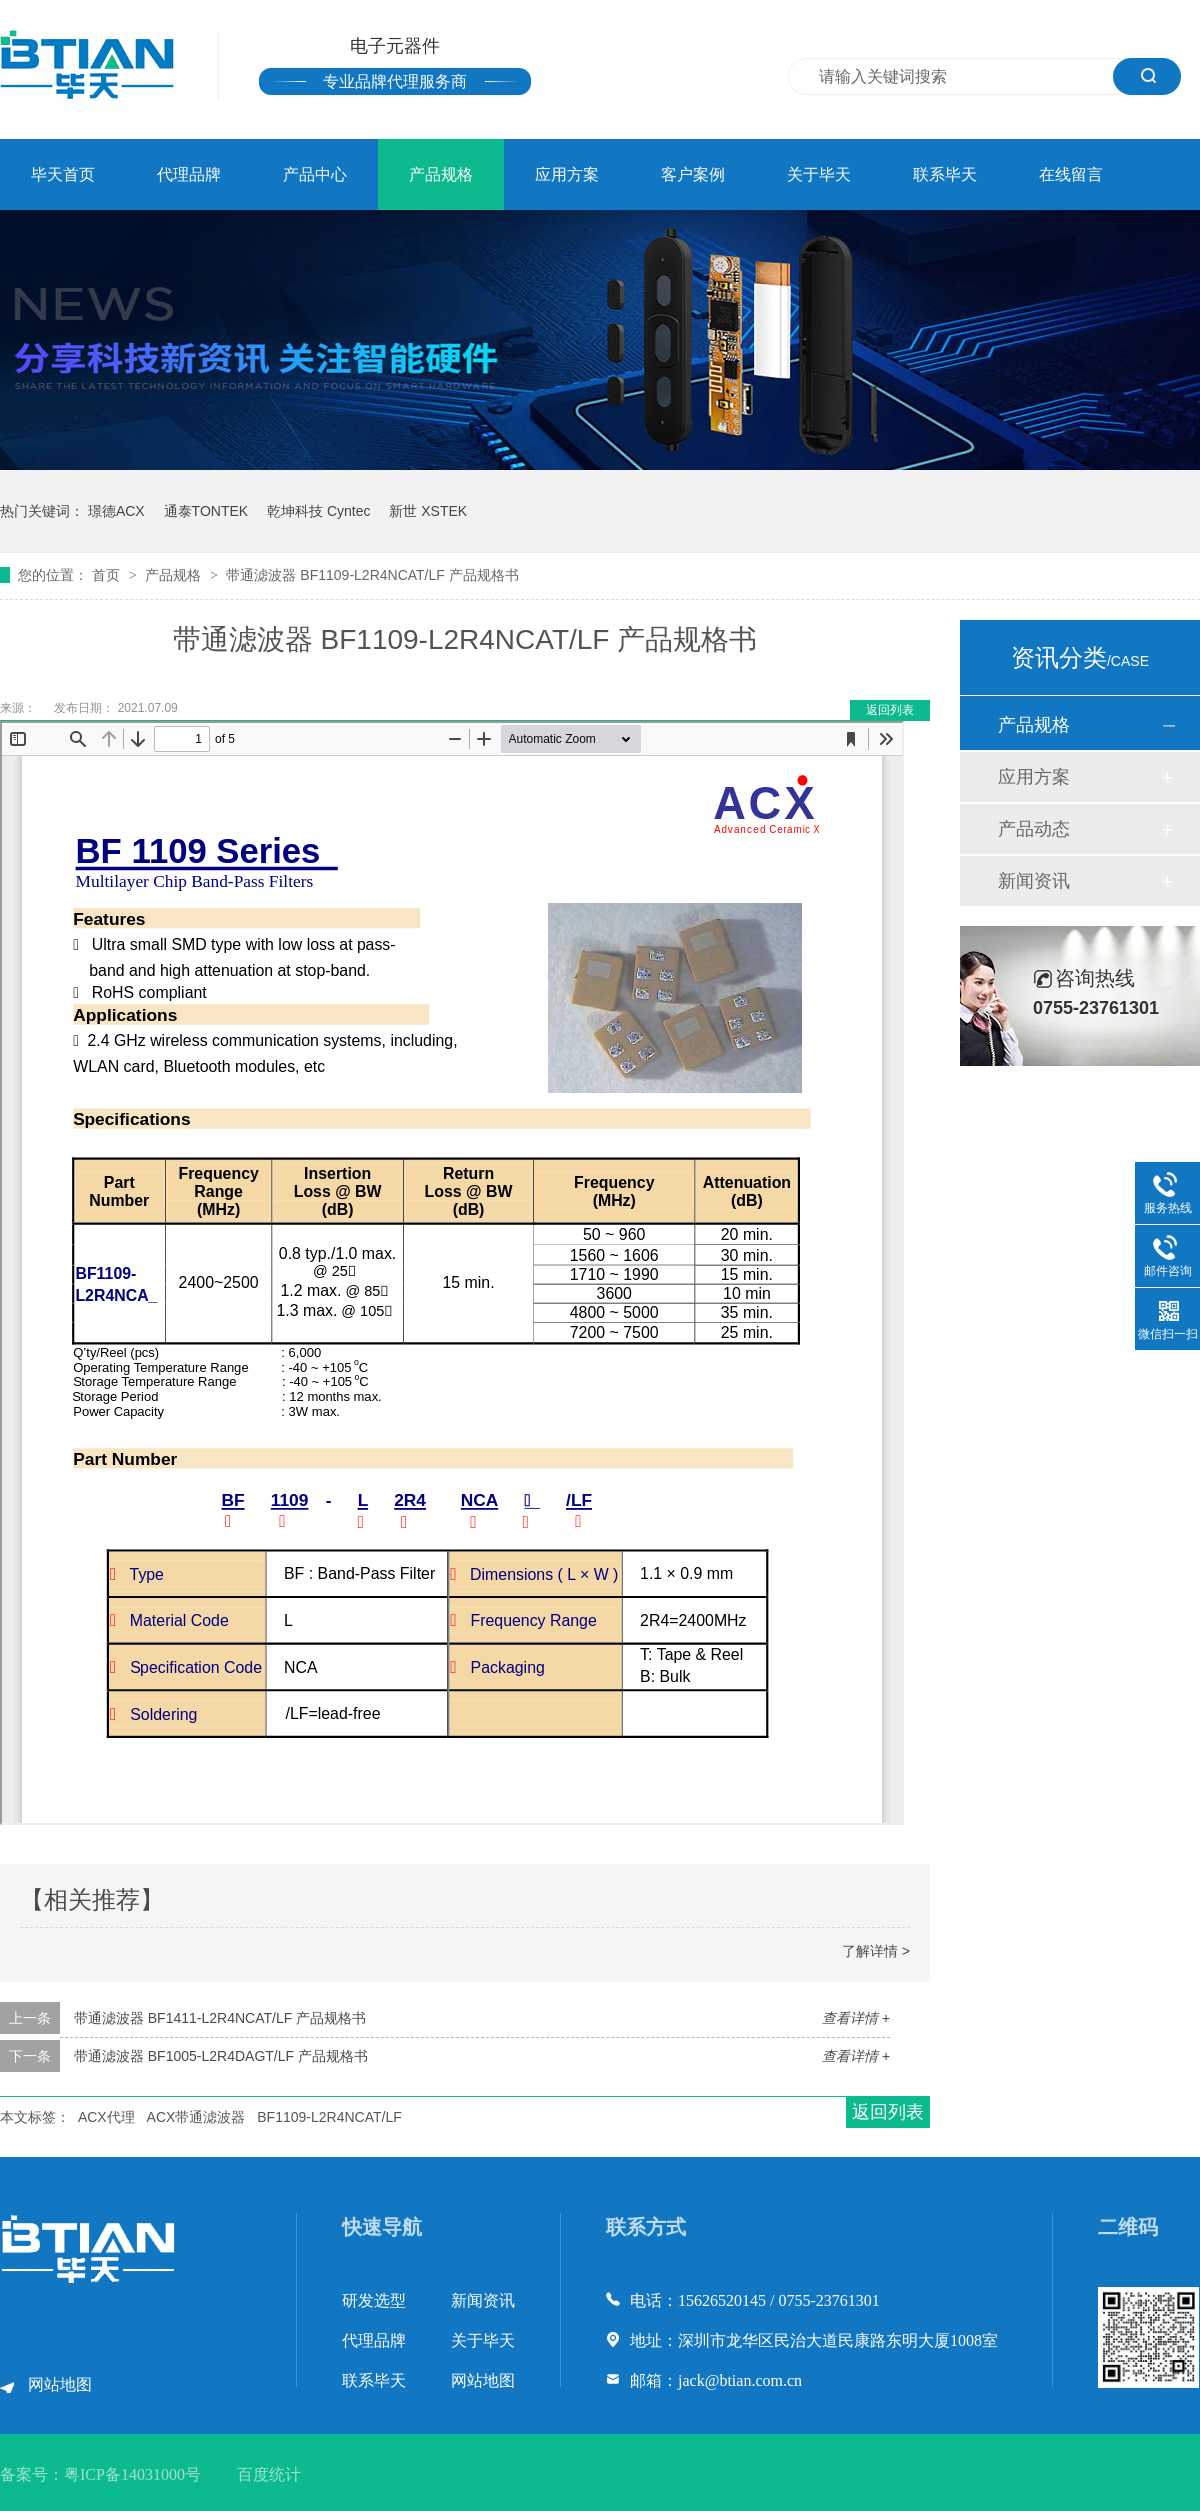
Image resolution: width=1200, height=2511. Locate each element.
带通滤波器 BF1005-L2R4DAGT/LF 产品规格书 (221, 2056)
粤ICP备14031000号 (132, 2474)
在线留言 (1071, 174)
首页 (108, 575)
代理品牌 (189, 174)
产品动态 (1034, 829)
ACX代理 (106, 2117)
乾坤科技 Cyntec (318, 511)
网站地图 (60, 2384)
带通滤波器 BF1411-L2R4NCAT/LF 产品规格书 (220, 2018)
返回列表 (890, 710)
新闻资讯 (1034, 881)
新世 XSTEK (428, 511)
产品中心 (315, 174)
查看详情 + (856, 2018)
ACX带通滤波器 (196, 2117)
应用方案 (567, 174)
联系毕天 (945, 174)
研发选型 (374, 2300)
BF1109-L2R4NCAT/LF (329, 2117)
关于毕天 (819, 174)
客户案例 (693, 174)
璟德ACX (116, 511)
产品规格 (441, 174)
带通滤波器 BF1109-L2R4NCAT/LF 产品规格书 (372, 575)
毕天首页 (63, 174)
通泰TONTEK (206, 511)
